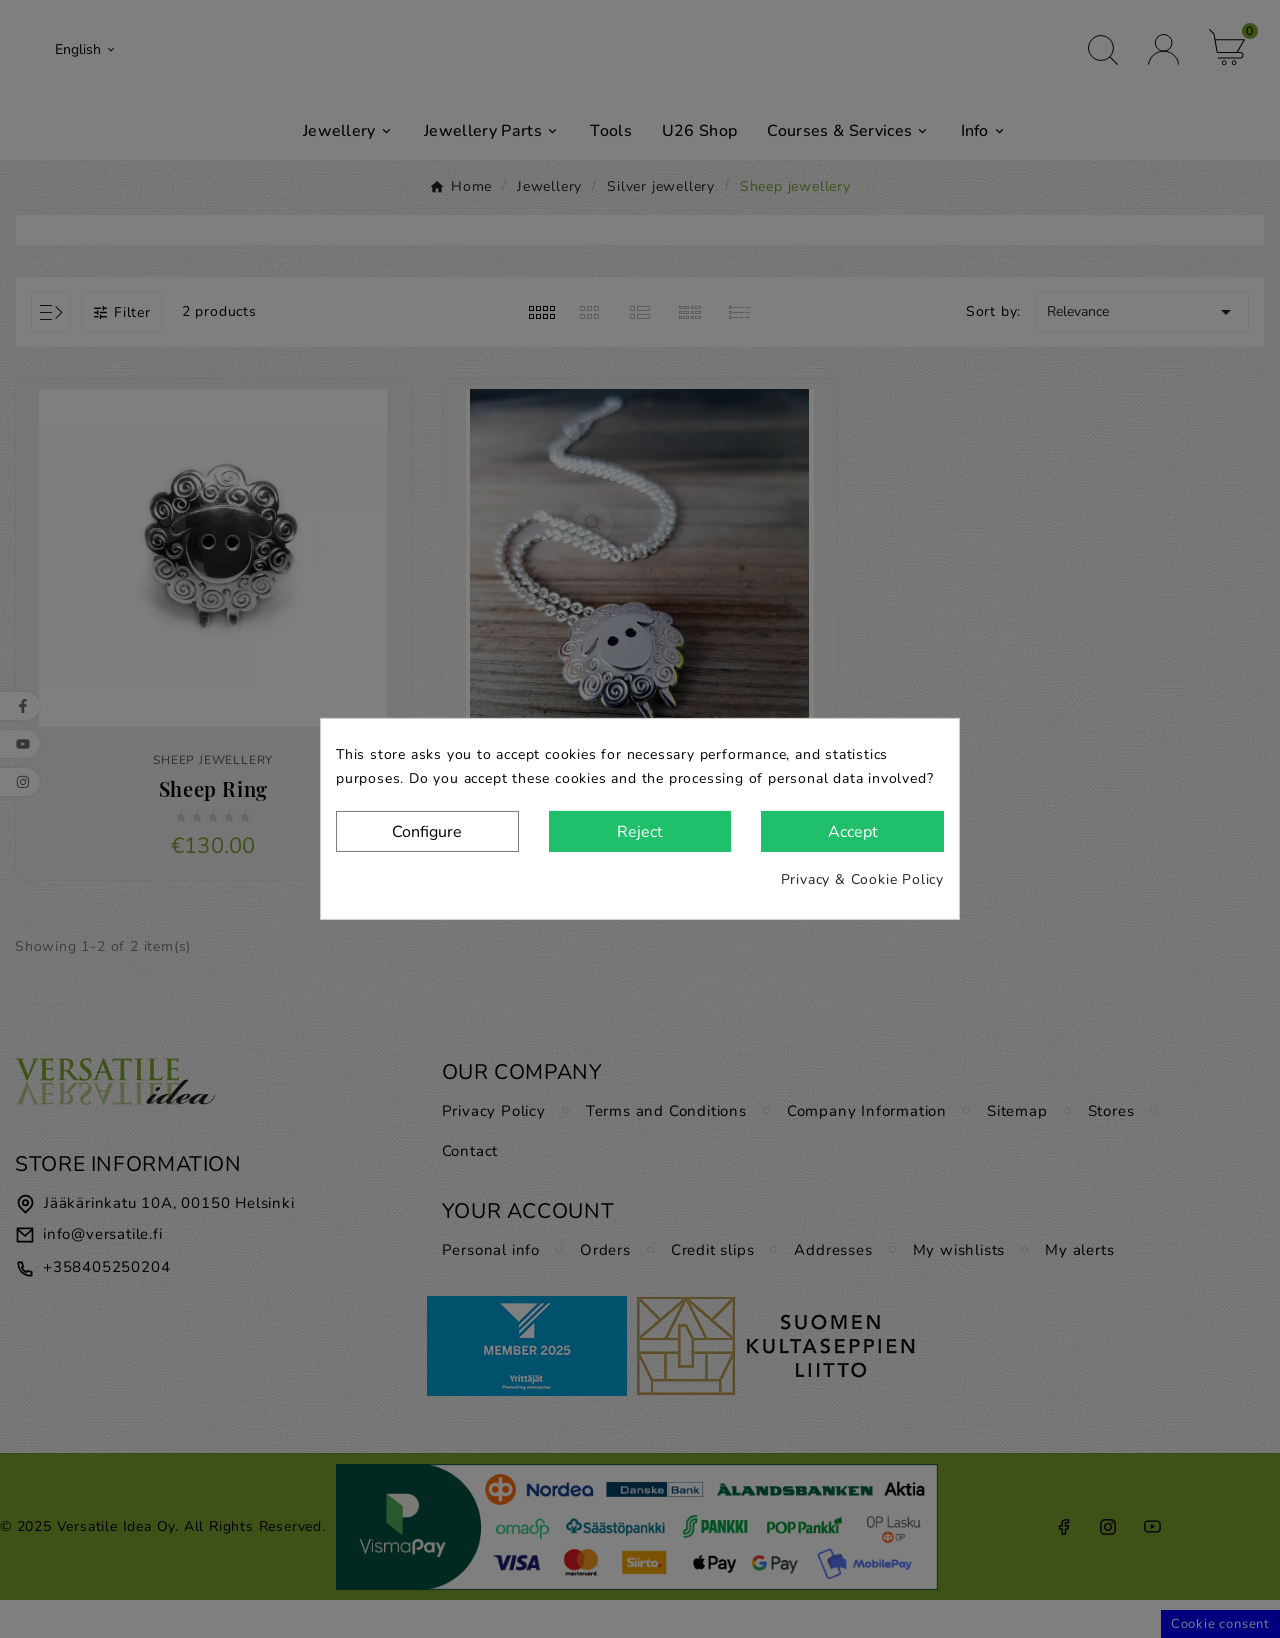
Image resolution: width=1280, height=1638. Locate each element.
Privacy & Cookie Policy (862, 879)
